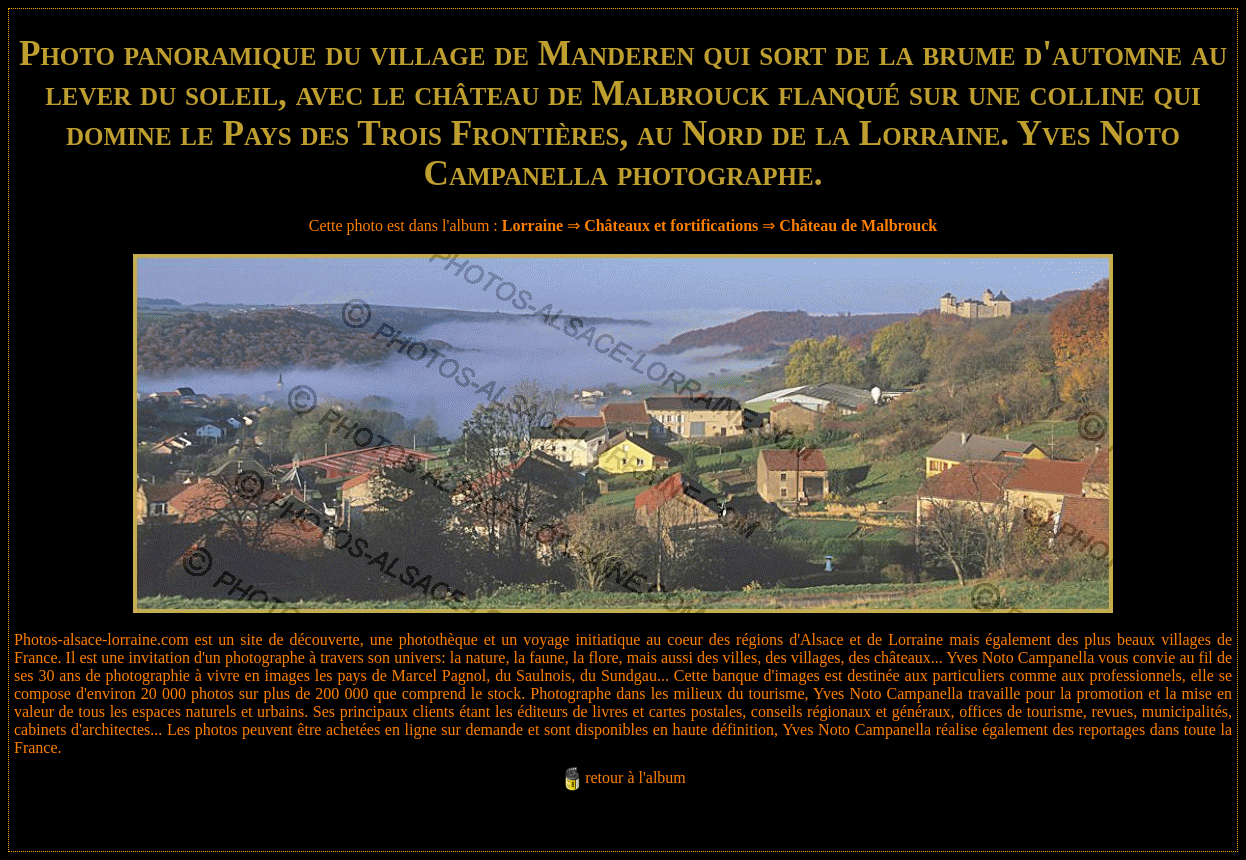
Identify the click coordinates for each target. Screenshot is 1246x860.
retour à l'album (635, 777)
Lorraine (532, 225)
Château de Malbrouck (858, 225)
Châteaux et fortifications (671, 225)
